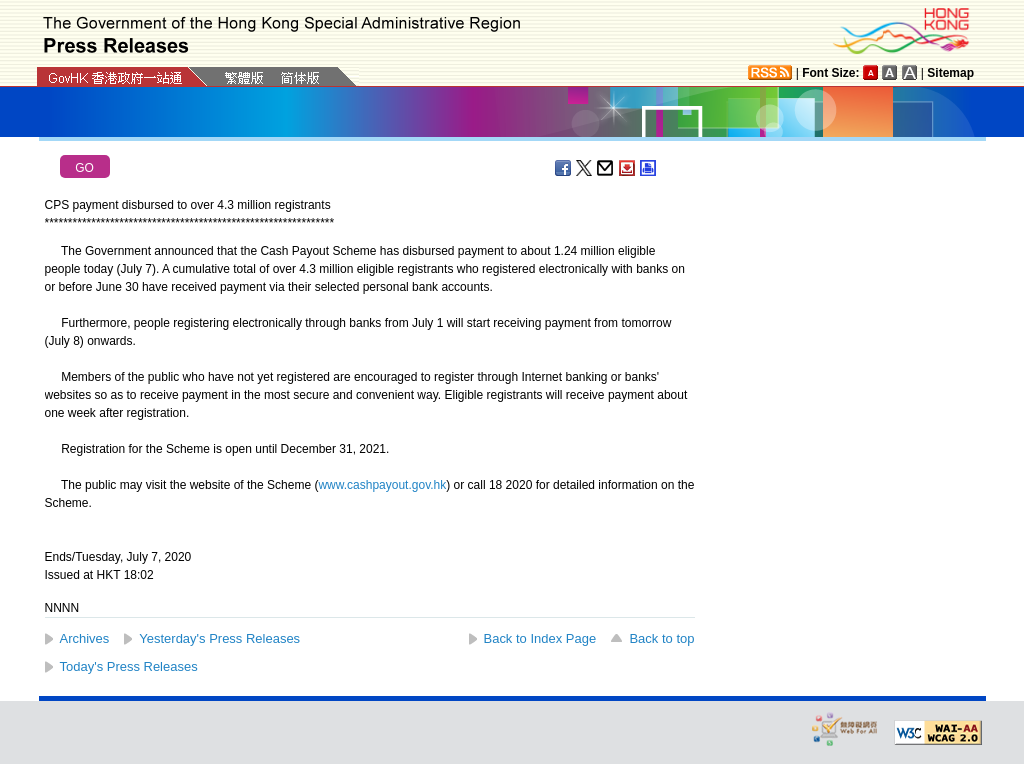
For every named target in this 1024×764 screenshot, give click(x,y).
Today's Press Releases (129, 666)
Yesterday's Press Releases (219, 638)
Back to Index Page (540, 638)
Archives (85, 638)
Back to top (661, 638)
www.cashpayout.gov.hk (382, 485)
